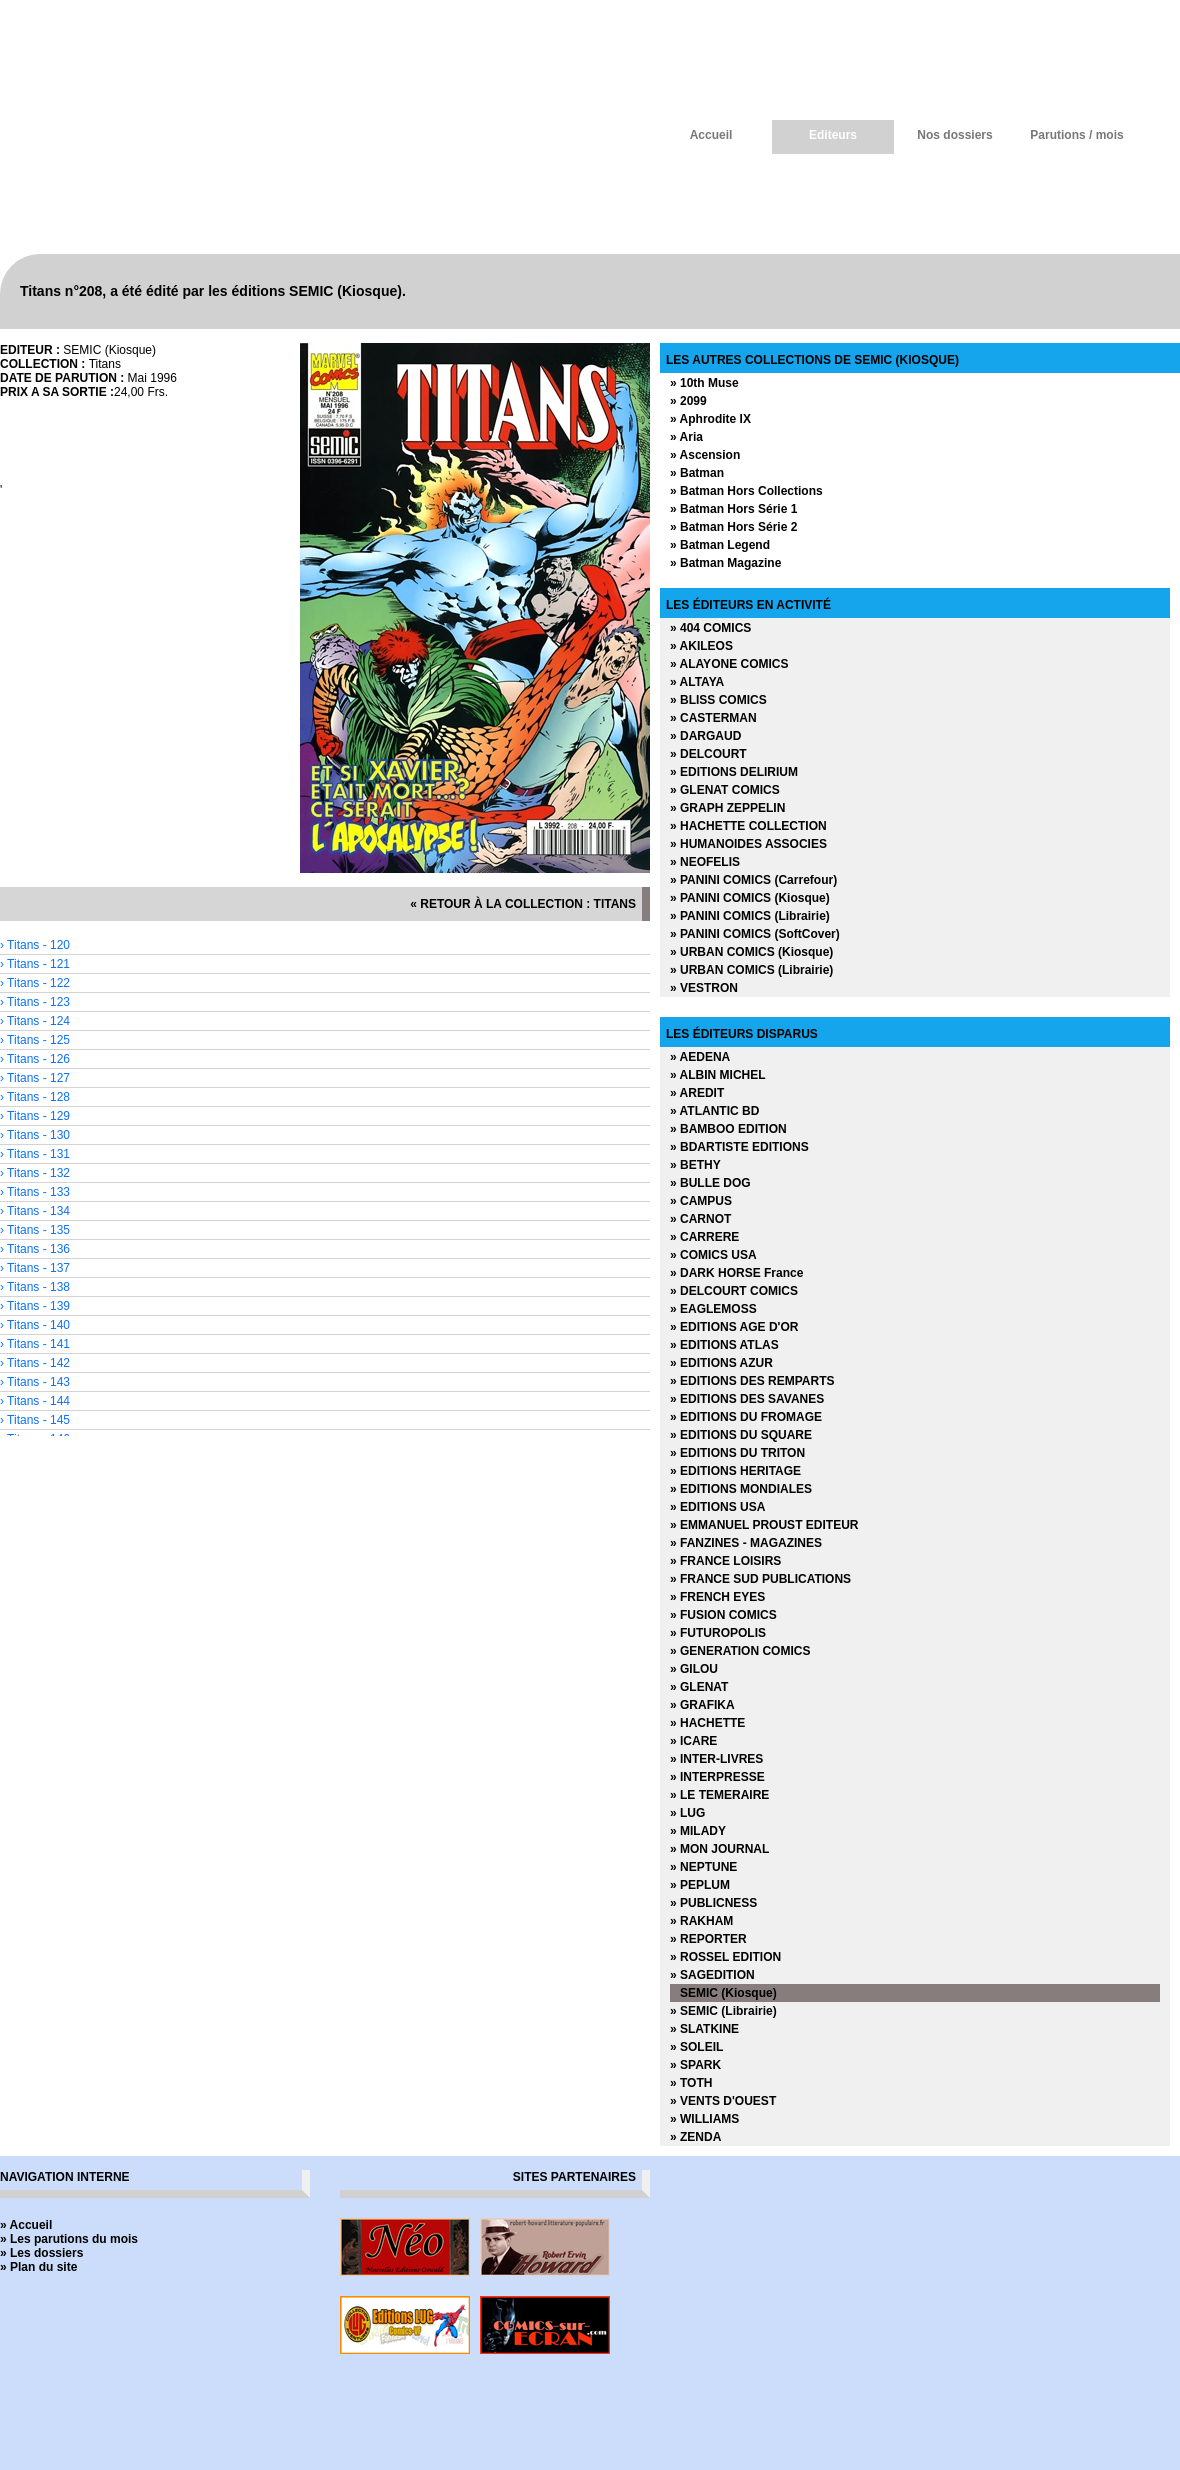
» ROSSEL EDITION (725, 1957)
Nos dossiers (954, 135)
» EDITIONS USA (717, 1507)
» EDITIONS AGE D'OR (734, 1327)
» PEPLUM (700, 1885)
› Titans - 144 (35, 1401)
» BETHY (695, 1165)
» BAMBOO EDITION (728, 1129)
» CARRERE (704, 1237)
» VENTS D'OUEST (723, 2101)
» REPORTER (708, 1939)
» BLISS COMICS (718, 700)
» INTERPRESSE (717, 1777)
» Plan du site (38, 2267)
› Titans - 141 (35, 1344)
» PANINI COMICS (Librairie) (750, 916)
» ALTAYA (697, 682)
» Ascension (705, 455)
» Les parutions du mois (69, 2239)
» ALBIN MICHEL (718, 1075)
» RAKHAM (701, 1921)
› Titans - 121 (35, 964)
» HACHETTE (707, 1723)
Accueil (711, 135)
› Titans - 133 (35, 1192)
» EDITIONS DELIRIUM (734, 772)
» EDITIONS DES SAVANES (747, 1399)
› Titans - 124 (35, 1021)
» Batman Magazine (725, 563)
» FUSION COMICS (723, 1615)
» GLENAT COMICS (725, 790)
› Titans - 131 (35, 1154)
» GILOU (694, 1669)
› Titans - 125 (35, 1040)
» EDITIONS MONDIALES (741, 1489)
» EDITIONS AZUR (721, 1363)
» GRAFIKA (702, 1705)
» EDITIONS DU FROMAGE (746, 1417)
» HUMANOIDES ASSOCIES (748, 844)
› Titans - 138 (35, 1287)
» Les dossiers (41, 2253)
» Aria (686, 437)
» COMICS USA (713, 1255)
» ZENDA (695, 2137)
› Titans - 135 (35, 1230)
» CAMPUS (701, 1201)
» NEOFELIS (705, 862)
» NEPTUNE (703, 1867)
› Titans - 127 (35, 1078)
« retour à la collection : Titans (523, 904)
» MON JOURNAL (719, 1849)
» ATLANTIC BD (714, 1111)
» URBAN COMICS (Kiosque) (751, 952)
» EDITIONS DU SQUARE (741, 1435)
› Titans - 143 (35, 1382)
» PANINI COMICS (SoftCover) (755, 934)
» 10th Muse (704, 383)
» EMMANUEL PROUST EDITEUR (764, 1525)
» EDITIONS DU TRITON (737, 1453)
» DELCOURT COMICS (734, 1291)
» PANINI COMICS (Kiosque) (750, 898)
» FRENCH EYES (717, 1597)
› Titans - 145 (35, 1420)
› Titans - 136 (35, 1249)
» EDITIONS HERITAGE (735, 1471)
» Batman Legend (720, 545)
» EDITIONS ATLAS (724, 1345)
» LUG (687, 1813)
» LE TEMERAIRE (719, 1795)
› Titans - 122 (35, 983)
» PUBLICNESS (713, 1903)
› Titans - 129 (35, 1116)
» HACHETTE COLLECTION (748, 826)
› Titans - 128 (35, 1097)
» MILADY (698, 1831)
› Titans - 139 (35, 1306)
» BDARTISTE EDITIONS (739, 1147)
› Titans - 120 (35, 945)
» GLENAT (699, 1687)
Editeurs (833, 135)
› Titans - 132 (35, 1173)
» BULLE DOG (710, 1183)
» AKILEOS (701, 646)
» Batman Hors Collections (746, 491)
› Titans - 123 (35, 1002)
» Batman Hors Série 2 (733, 527)
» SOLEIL (696, 2047)
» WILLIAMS (704, 2119)
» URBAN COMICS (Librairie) (751, 970)
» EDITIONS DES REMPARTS (752, 1381)
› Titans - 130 (35, 1135)
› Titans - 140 (35, 1325)
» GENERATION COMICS (740, 1651)
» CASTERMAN (713, 718)
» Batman (697, 473)
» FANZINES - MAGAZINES (746, 1543)
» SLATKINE (704, 2029)
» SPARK (695, 2065)
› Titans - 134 (35, 1211)
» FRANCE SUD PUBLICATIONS (760, 1579)
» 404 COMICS (710, 628)
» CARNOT (700, 1219)
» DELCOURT (708, 754)
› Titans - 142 (35, 1363)
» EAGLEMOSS (713, 1309)
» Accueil (26, 2225)
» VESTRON (704, 988)
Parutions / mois (1076, 135)
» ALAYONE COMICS (729, 664)
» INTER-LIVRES (716, 1759)
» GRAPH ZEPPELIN (727, 808)
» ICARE (693, 1741)
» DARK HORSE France (736, 1273)
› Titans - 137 (35, 1268)
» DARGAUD (705, 736)
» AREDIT (697, 1093)
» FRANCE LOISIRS (725, 1561)
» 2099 (688, 401)
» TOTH (691, 2083)
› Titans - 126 (35, 1059)
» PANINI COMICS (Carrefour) (753, 880)
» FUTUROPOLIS (718, 1633)
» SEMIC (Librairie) (723, 2011)
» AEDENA (700, 1057)
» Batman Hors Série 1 (733, 509)
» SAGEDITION (712, 1975)
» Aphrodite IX (710, 419)
